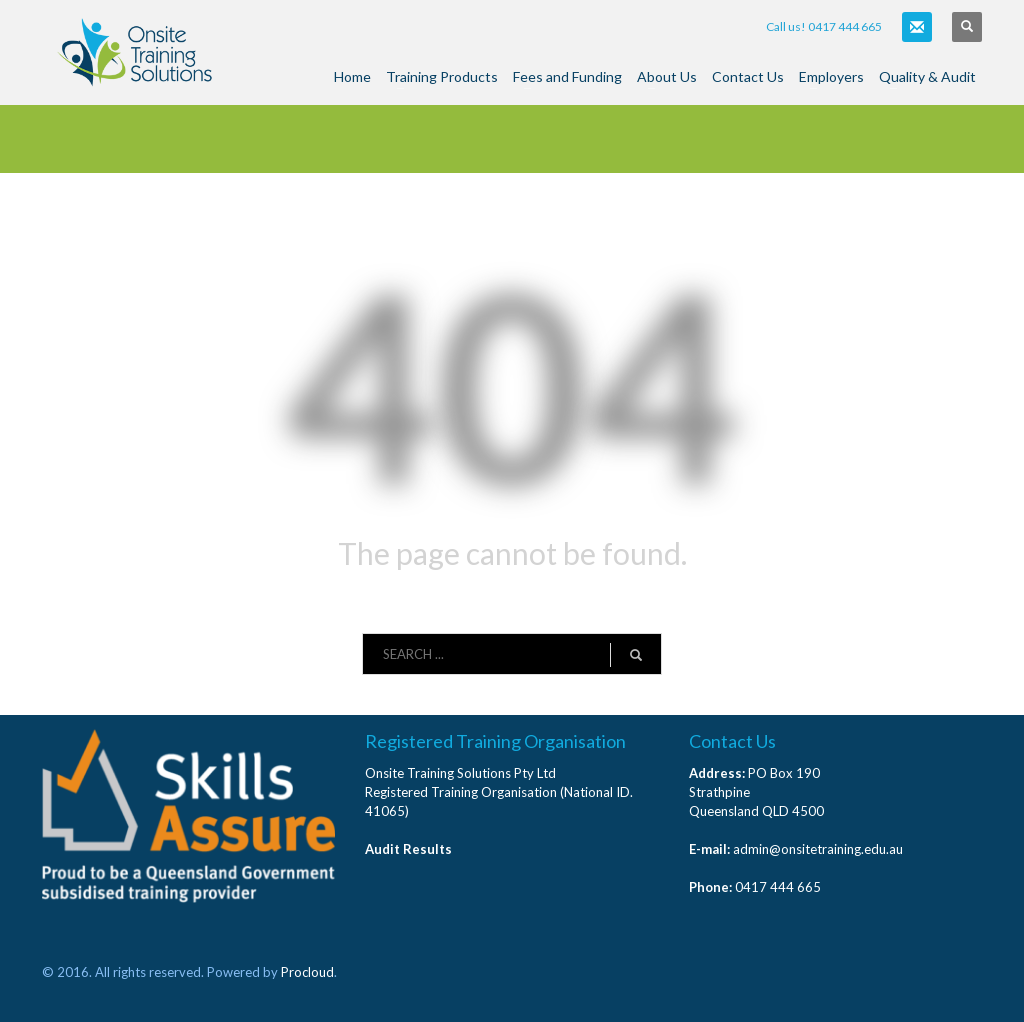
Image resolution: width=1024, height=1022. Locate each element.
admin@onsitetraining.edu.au (818, 849)
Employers (831, 76)
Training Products (442, 76)
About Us (667, 76)
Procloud (307, 972)
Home (352, 76)
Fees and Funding (567, 76)
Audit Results (408, 849)
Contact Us (748, 76)
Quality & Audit (927, 76)
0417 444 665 (845, 26)
